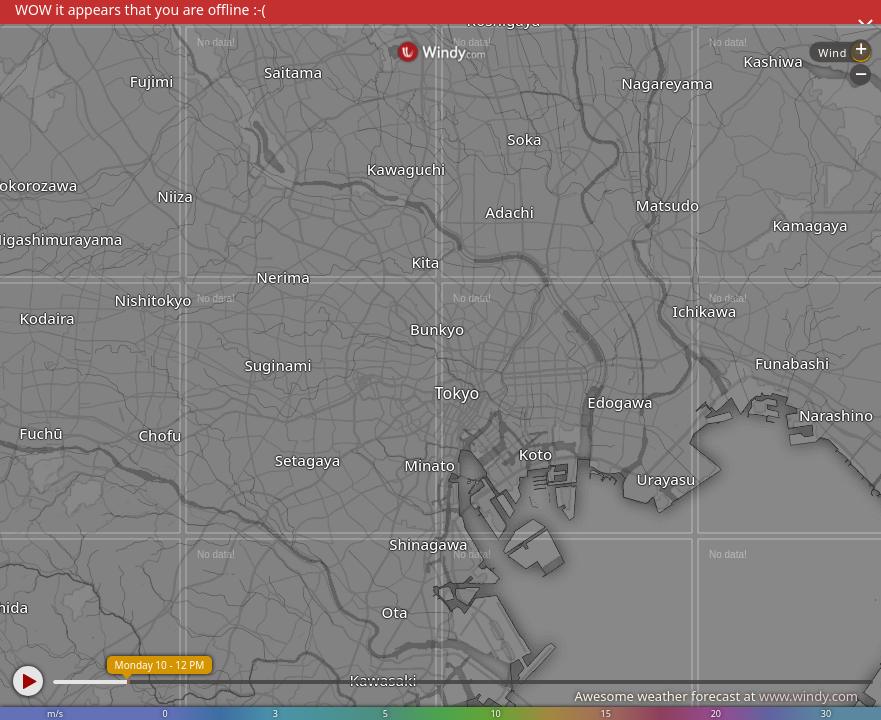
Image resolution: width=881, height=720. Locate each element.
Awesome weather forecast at (716, 696)
